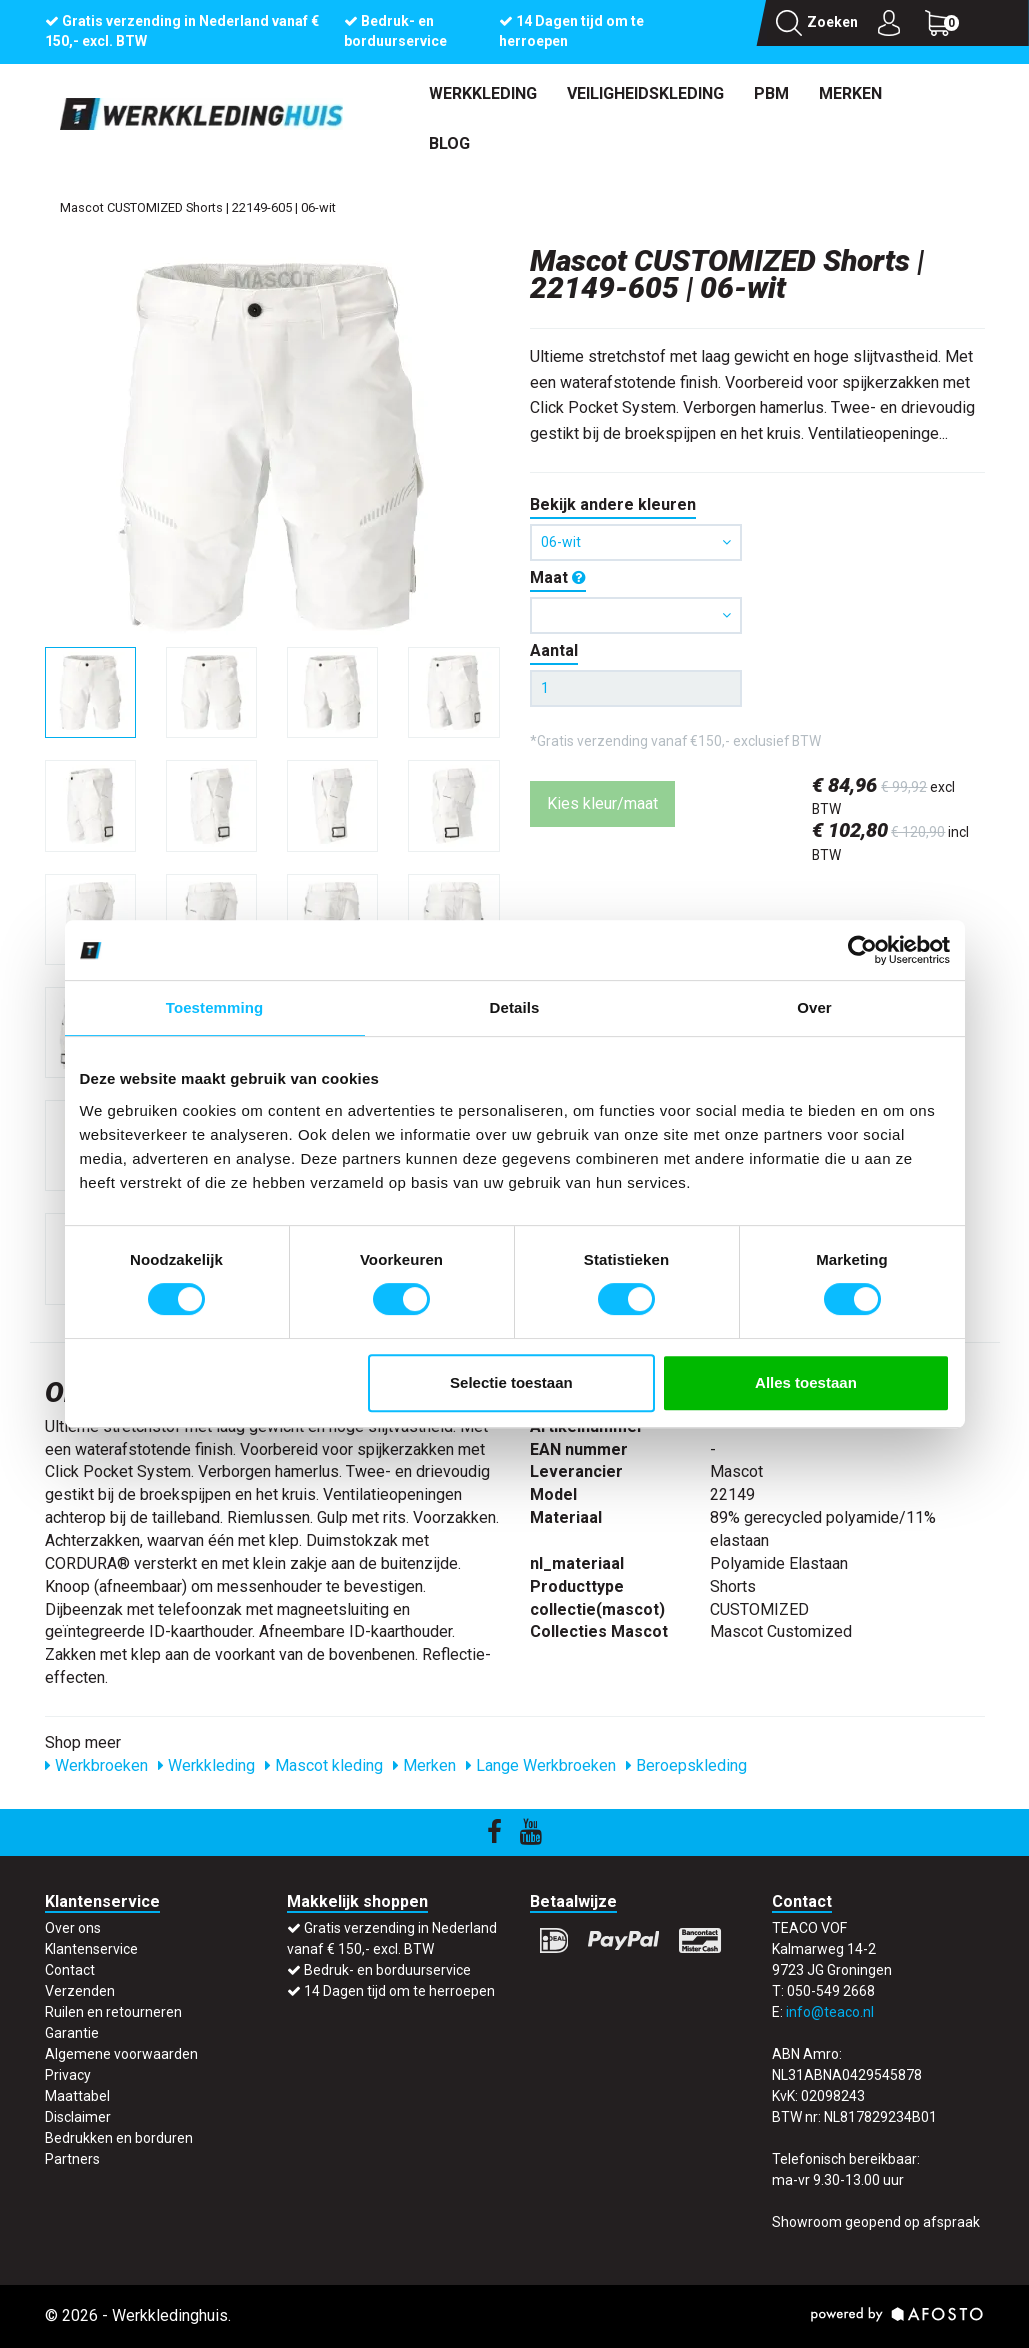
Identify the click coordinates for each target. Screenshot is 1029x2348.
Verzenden (80, 1991)
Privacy (68, 2075)
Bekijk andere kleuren (613, 504)
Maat (558, 577)
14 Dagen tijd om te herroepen (399, 1991)
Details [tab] (515, 1007)
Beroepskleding (686, 1765)
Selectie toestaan (511, 1382)
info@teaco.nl (830, 2012)
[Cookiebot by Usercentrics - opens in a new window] (862, 950)
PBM (771, 93)
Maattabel (77, 2096)
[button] (636, 615)
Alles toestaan (806, 1382)
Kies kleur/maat (602, 803)
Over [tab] (814, 1007)
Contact (70, 1970)
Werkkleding (483, 93)
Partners (72, 2159)
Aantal (554, 650)
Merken (850, 93)
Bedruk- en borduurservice (387, 1970)
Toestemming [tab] (215, 1007)
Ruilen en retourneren (113, 2012)
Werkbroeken (96, 1765)
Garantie (72, 2033)
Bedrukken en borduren (119, 2138)
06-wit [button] (636, 542)
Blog (449, 143)
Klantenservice (91, 1949)
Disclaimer (78, 2117)
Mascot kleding (324, 1765)
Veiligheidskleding (645, 93)
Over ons (73, 1928)
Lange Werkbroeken (541, 1765)
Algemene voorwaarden (121, 2054)
